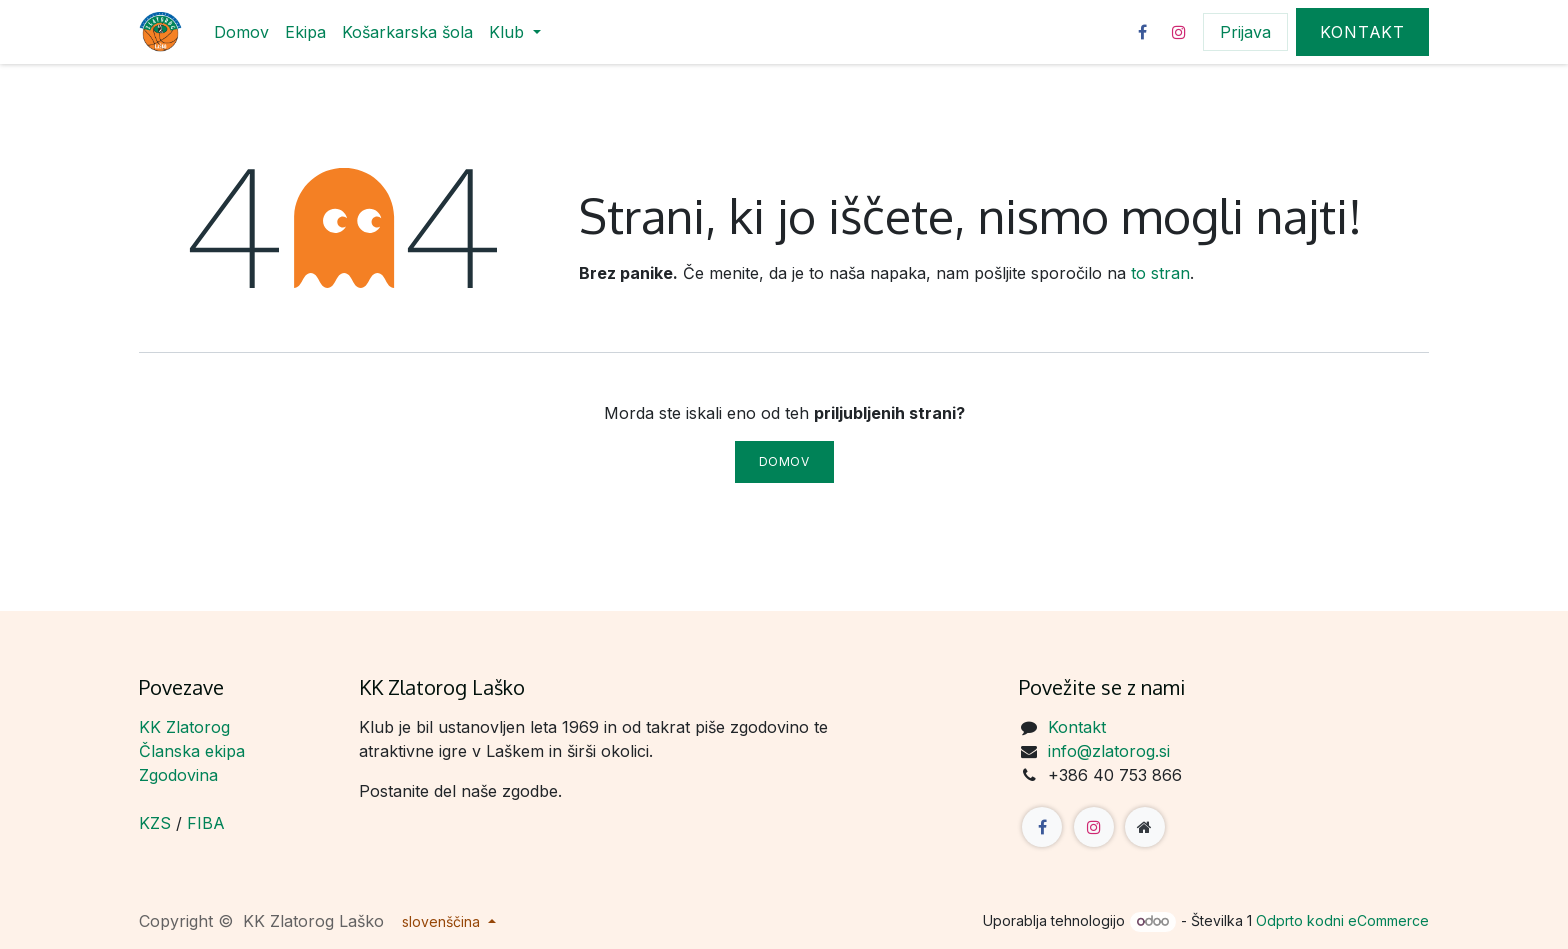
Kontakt (1362, 32)
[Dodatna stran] (1145, 827)
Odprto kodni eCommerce (1342, 920)
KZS (155, 823)
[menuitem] (241, 32)
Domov (784, 461)
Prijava (1245, 32)
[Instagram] (1179, 32)
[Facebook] (1142, 32)
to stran (1160, 273)
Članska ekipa (192, 751)
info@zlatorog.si (1109, 751)
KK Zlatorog (184, 727)
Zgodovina (178, 775)
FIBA (206, 823)
